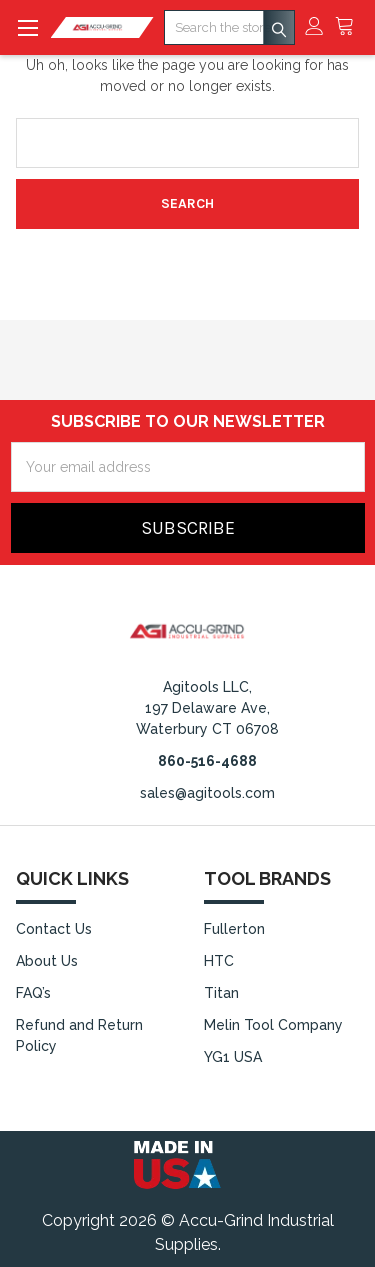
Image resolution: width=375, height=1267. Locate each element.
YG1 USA (233, 1057)
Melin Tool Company (273, 1025)
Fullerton (234, 929)
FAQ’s (33, 993)
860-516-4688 (207, 761)
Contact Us (54, 929)
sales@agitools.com (207, 793)
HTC (219, 961)
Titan (221, 993)
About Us (47, 961)
